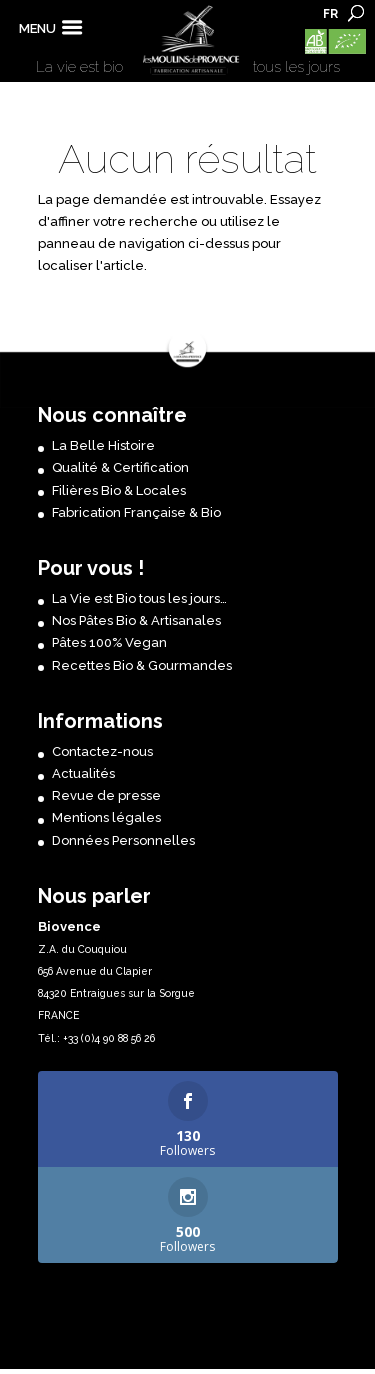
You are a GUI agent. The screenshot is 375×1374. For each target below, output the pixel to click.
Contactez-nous (102, 751)
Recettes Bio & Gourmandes (142, 665)
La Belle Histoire (103, 445)
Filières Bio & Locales (119, 490)
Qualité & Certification (120, 467)
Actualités (83, 773)
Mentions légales (106, 817)
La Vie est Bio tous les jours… (139, 598)
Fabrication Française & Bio (136, 512)
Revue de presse (106, 795)
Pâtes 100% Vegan (109, 642)
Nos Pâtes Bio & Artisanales (136, 620)
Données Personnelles (123, 840)
